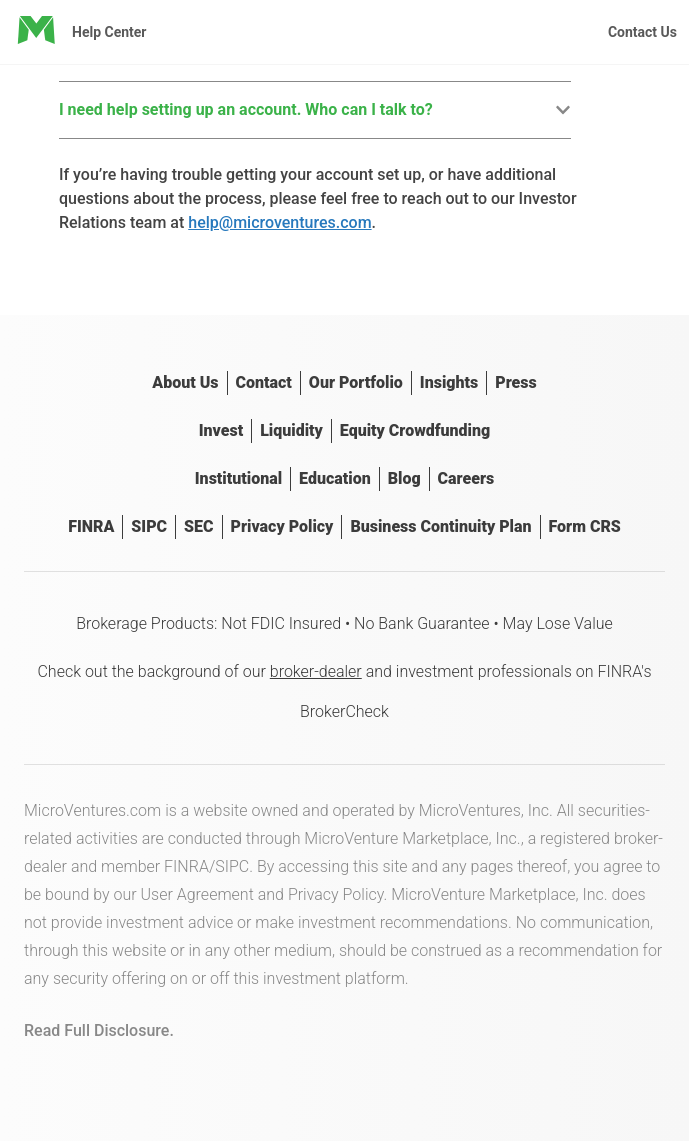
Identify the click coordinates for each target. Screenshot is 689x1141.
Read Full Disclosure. (99, 1030)
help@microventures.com (279, 222)
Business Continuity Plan (440, 526)
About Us (185, 382)
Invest (221, 430)
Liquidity (291, 430)
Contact (264, 382)
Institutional (238, 478)
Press (515, 382)
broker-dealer (316, 671)
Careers (466, 478)
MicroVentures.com (92, 810)
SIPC (149, 526)
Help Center (109, 32)
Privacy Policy (282, 526)
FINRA (91, 526)
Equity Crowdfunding (415, 430)
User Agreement (197, 894)
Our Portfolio (356, 382)
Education (335, 478)
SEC (198, 526)
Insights (449, 382)
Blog (404, 478)
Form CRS (585, 526)
